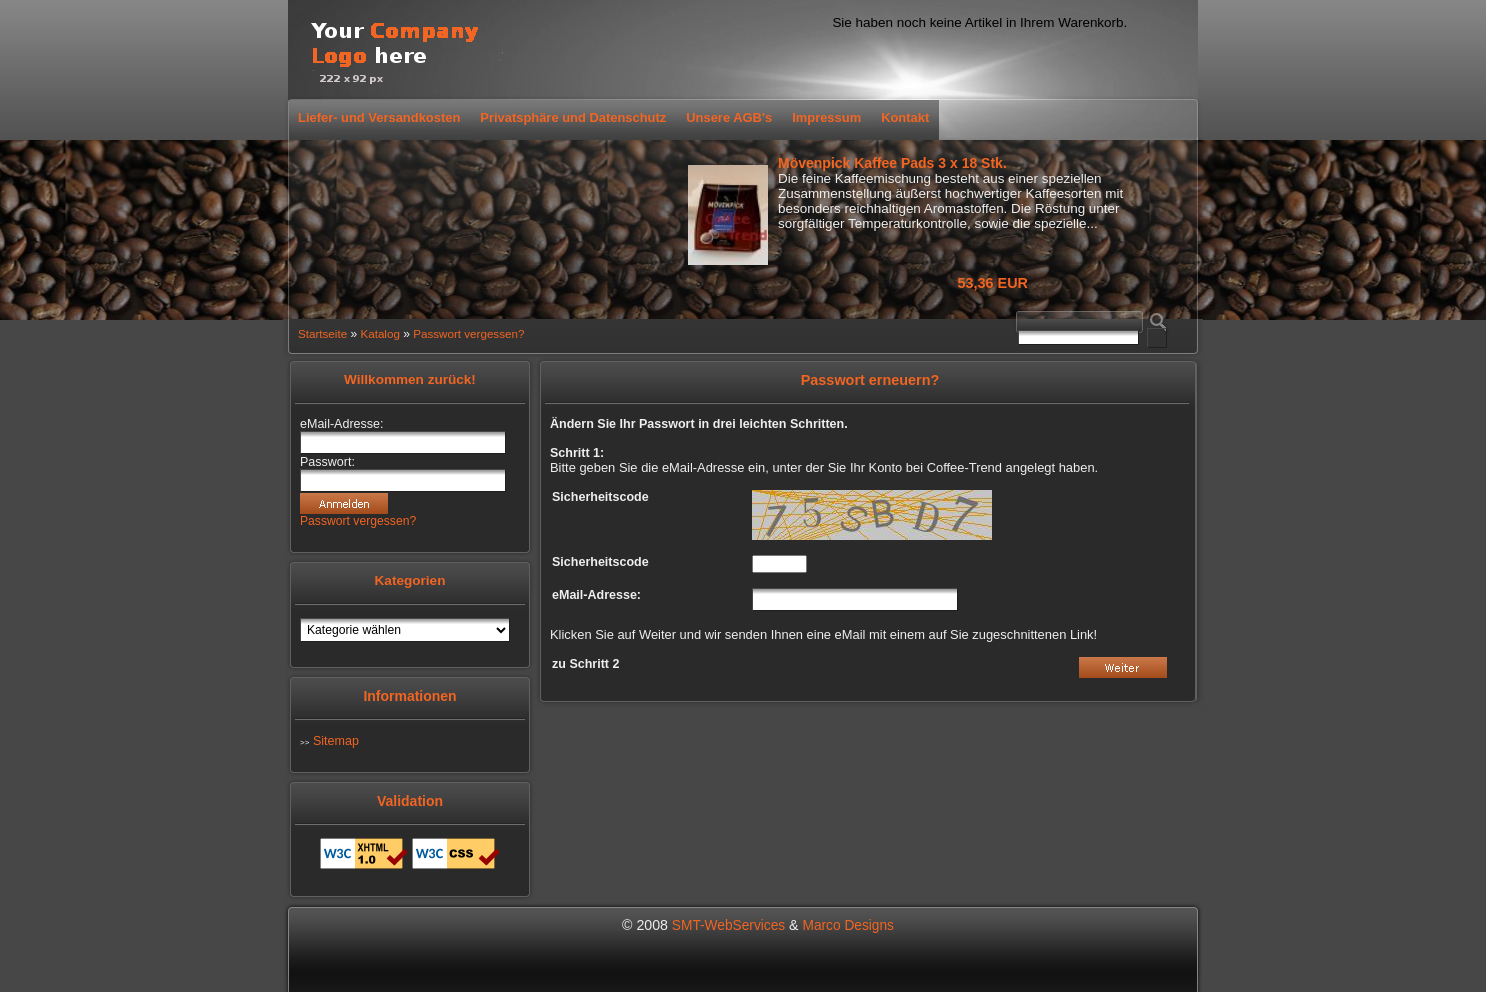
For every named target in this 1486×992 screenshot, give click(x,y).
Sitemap (336, 741)
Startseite (322, 333)
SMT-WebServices (728, 925)
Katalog (379, 333)
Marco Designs (848, 925)
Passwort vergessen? (468, 333)
